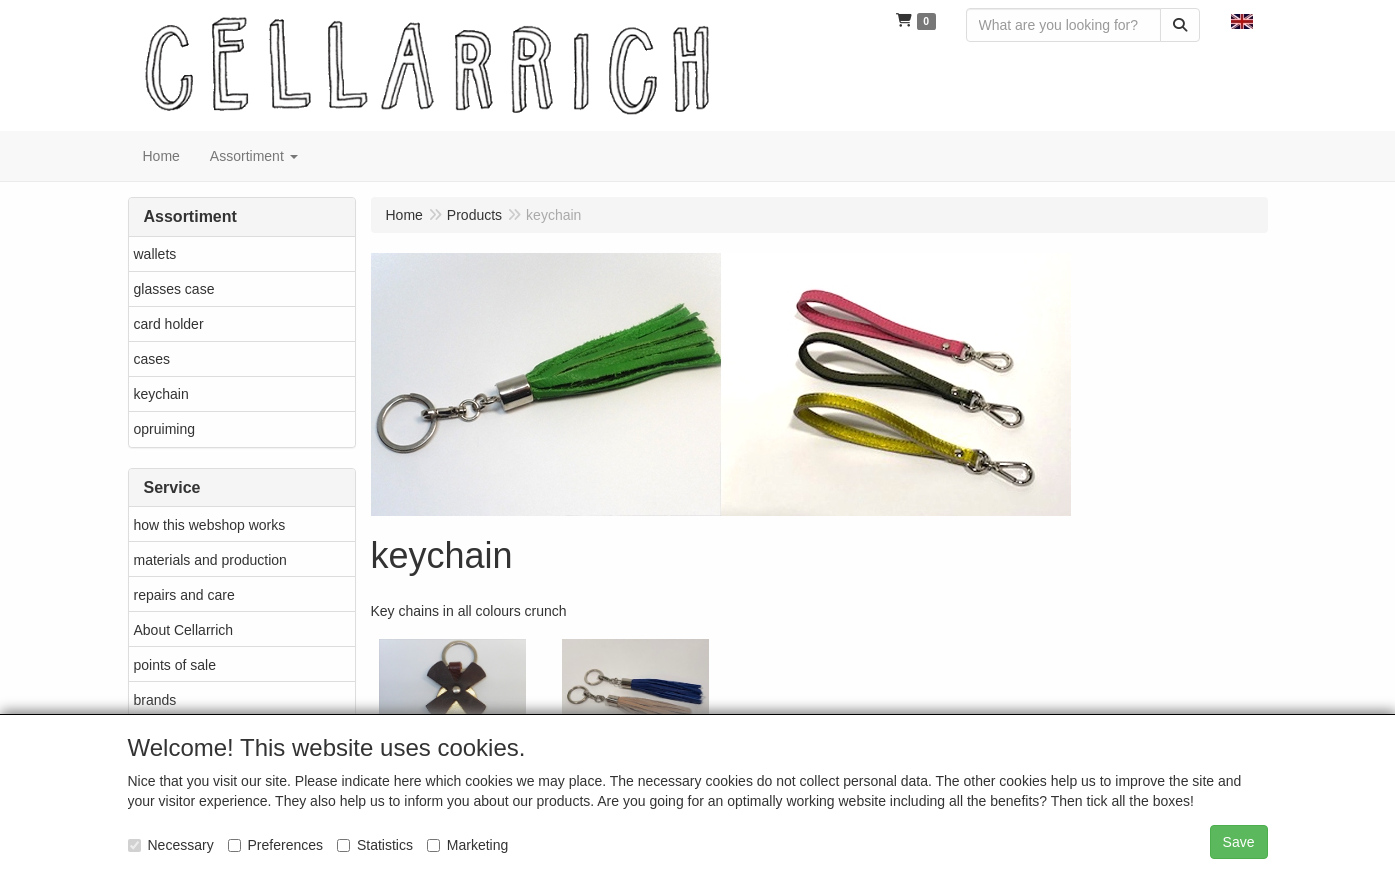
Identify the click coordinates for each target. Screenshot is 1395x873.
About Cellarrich (184, 630)
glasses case (174, 289)
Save (1239, 842)
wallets (155, 254)
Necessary (171, 845)
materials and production (210, 560)
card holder (169, 324)
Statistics (375, 845)
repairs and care (184, 595)
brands (155, 700)
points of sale (175, 665)
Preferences (275, 845)
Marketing (467, 845)
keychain (161, 394)
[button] (1242, 20)
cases (152, 359)
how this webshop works (210, 525)
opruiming (164, 429)
